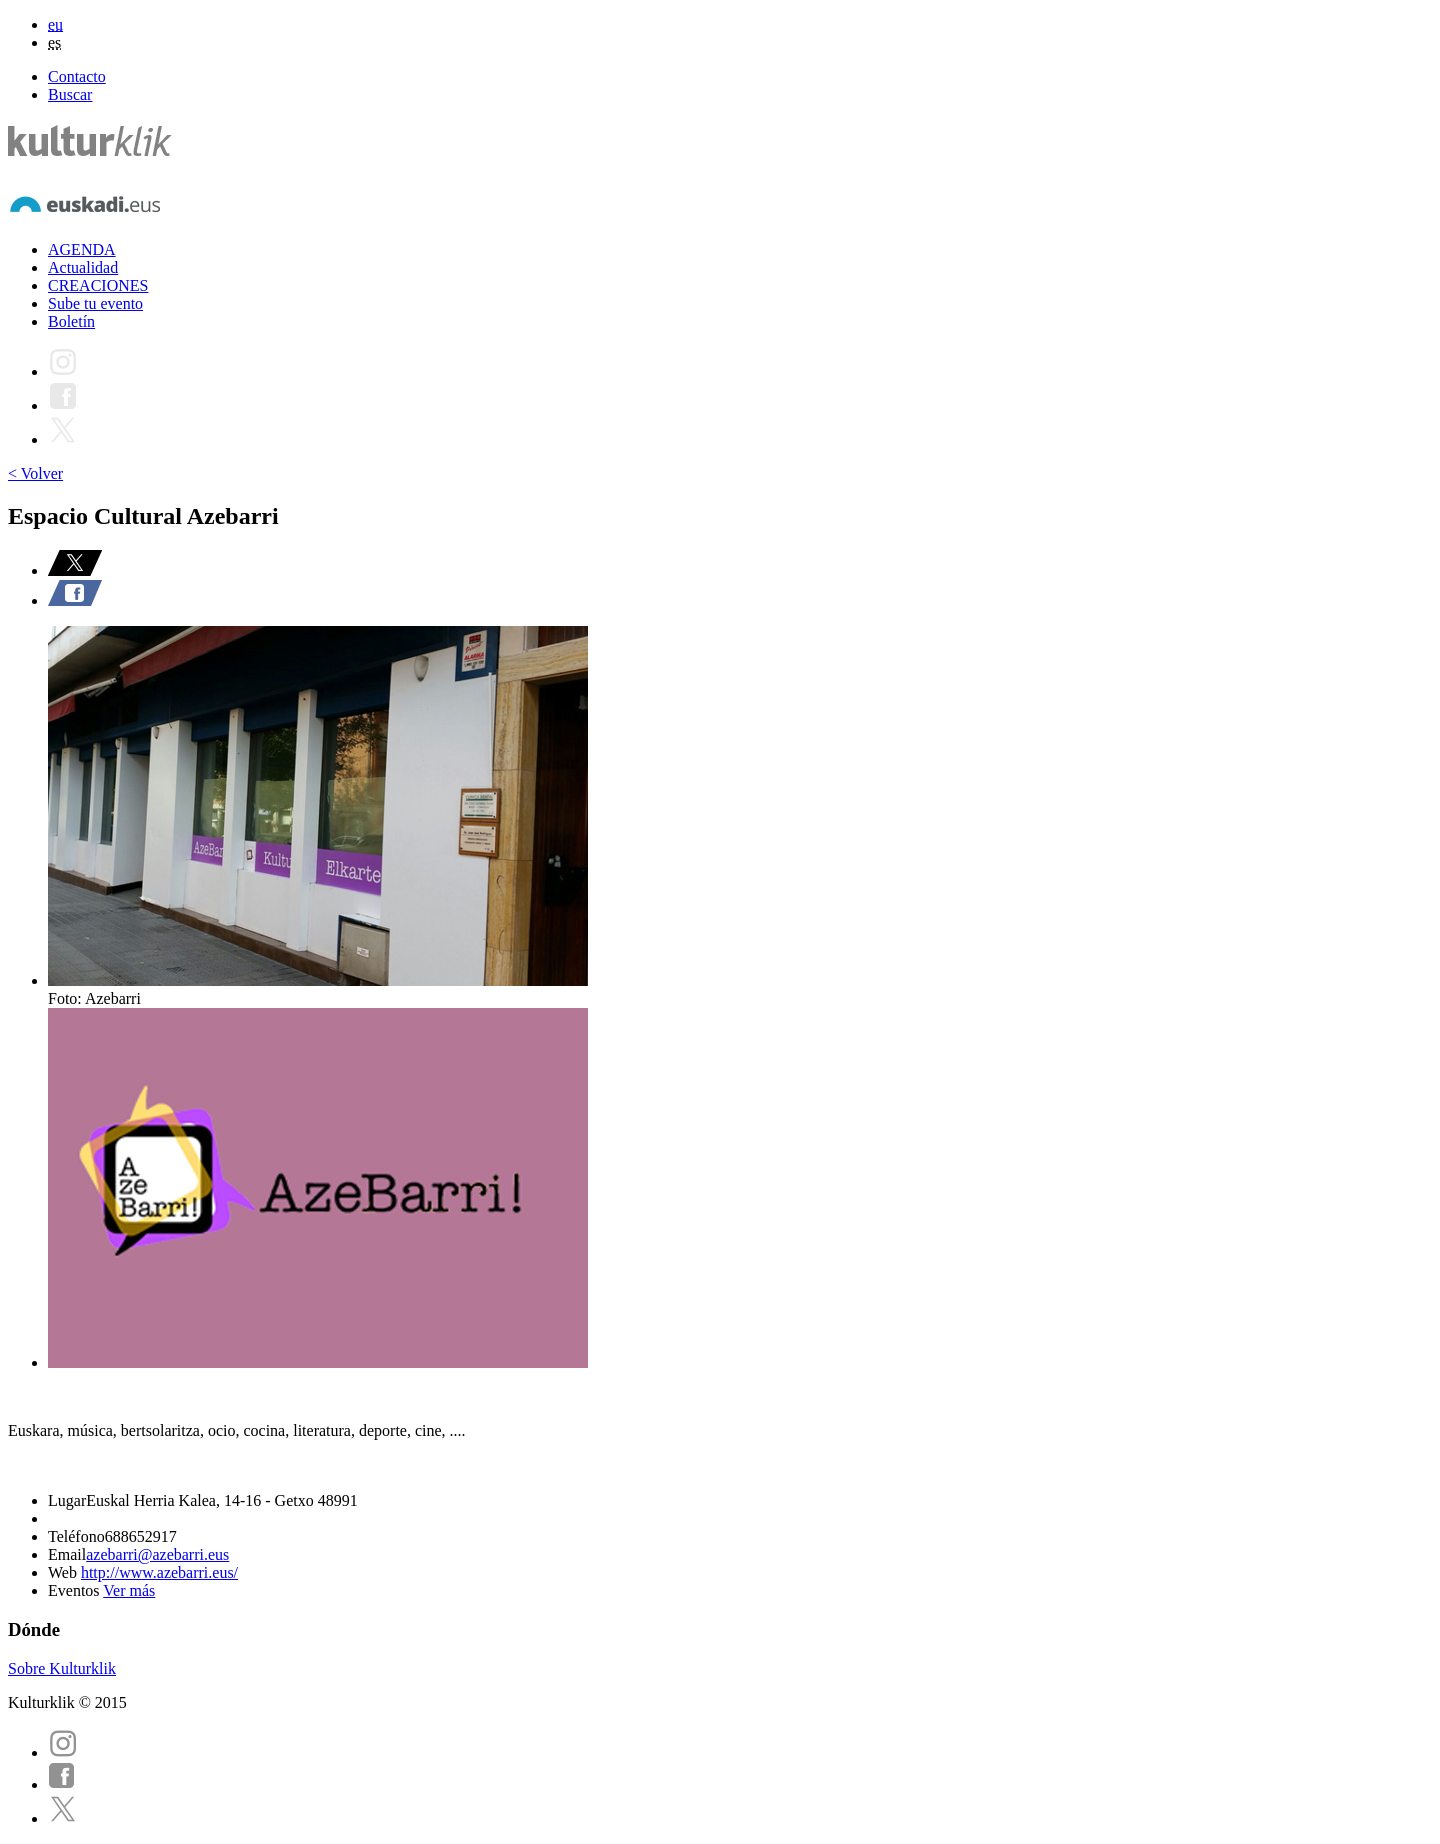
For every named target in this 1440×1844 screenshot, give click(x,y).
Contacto (77, 76)
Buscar (70, 94)
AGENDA (82, 249)
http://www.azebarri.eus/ (159, 1572)
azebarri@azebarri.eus (157, 1554)
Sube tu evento (95, 303)
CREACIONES (98, 285)
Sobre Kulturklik (62, 1668)
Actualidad (83, 267)
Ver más (129, 1590)
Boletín (71, 321)
